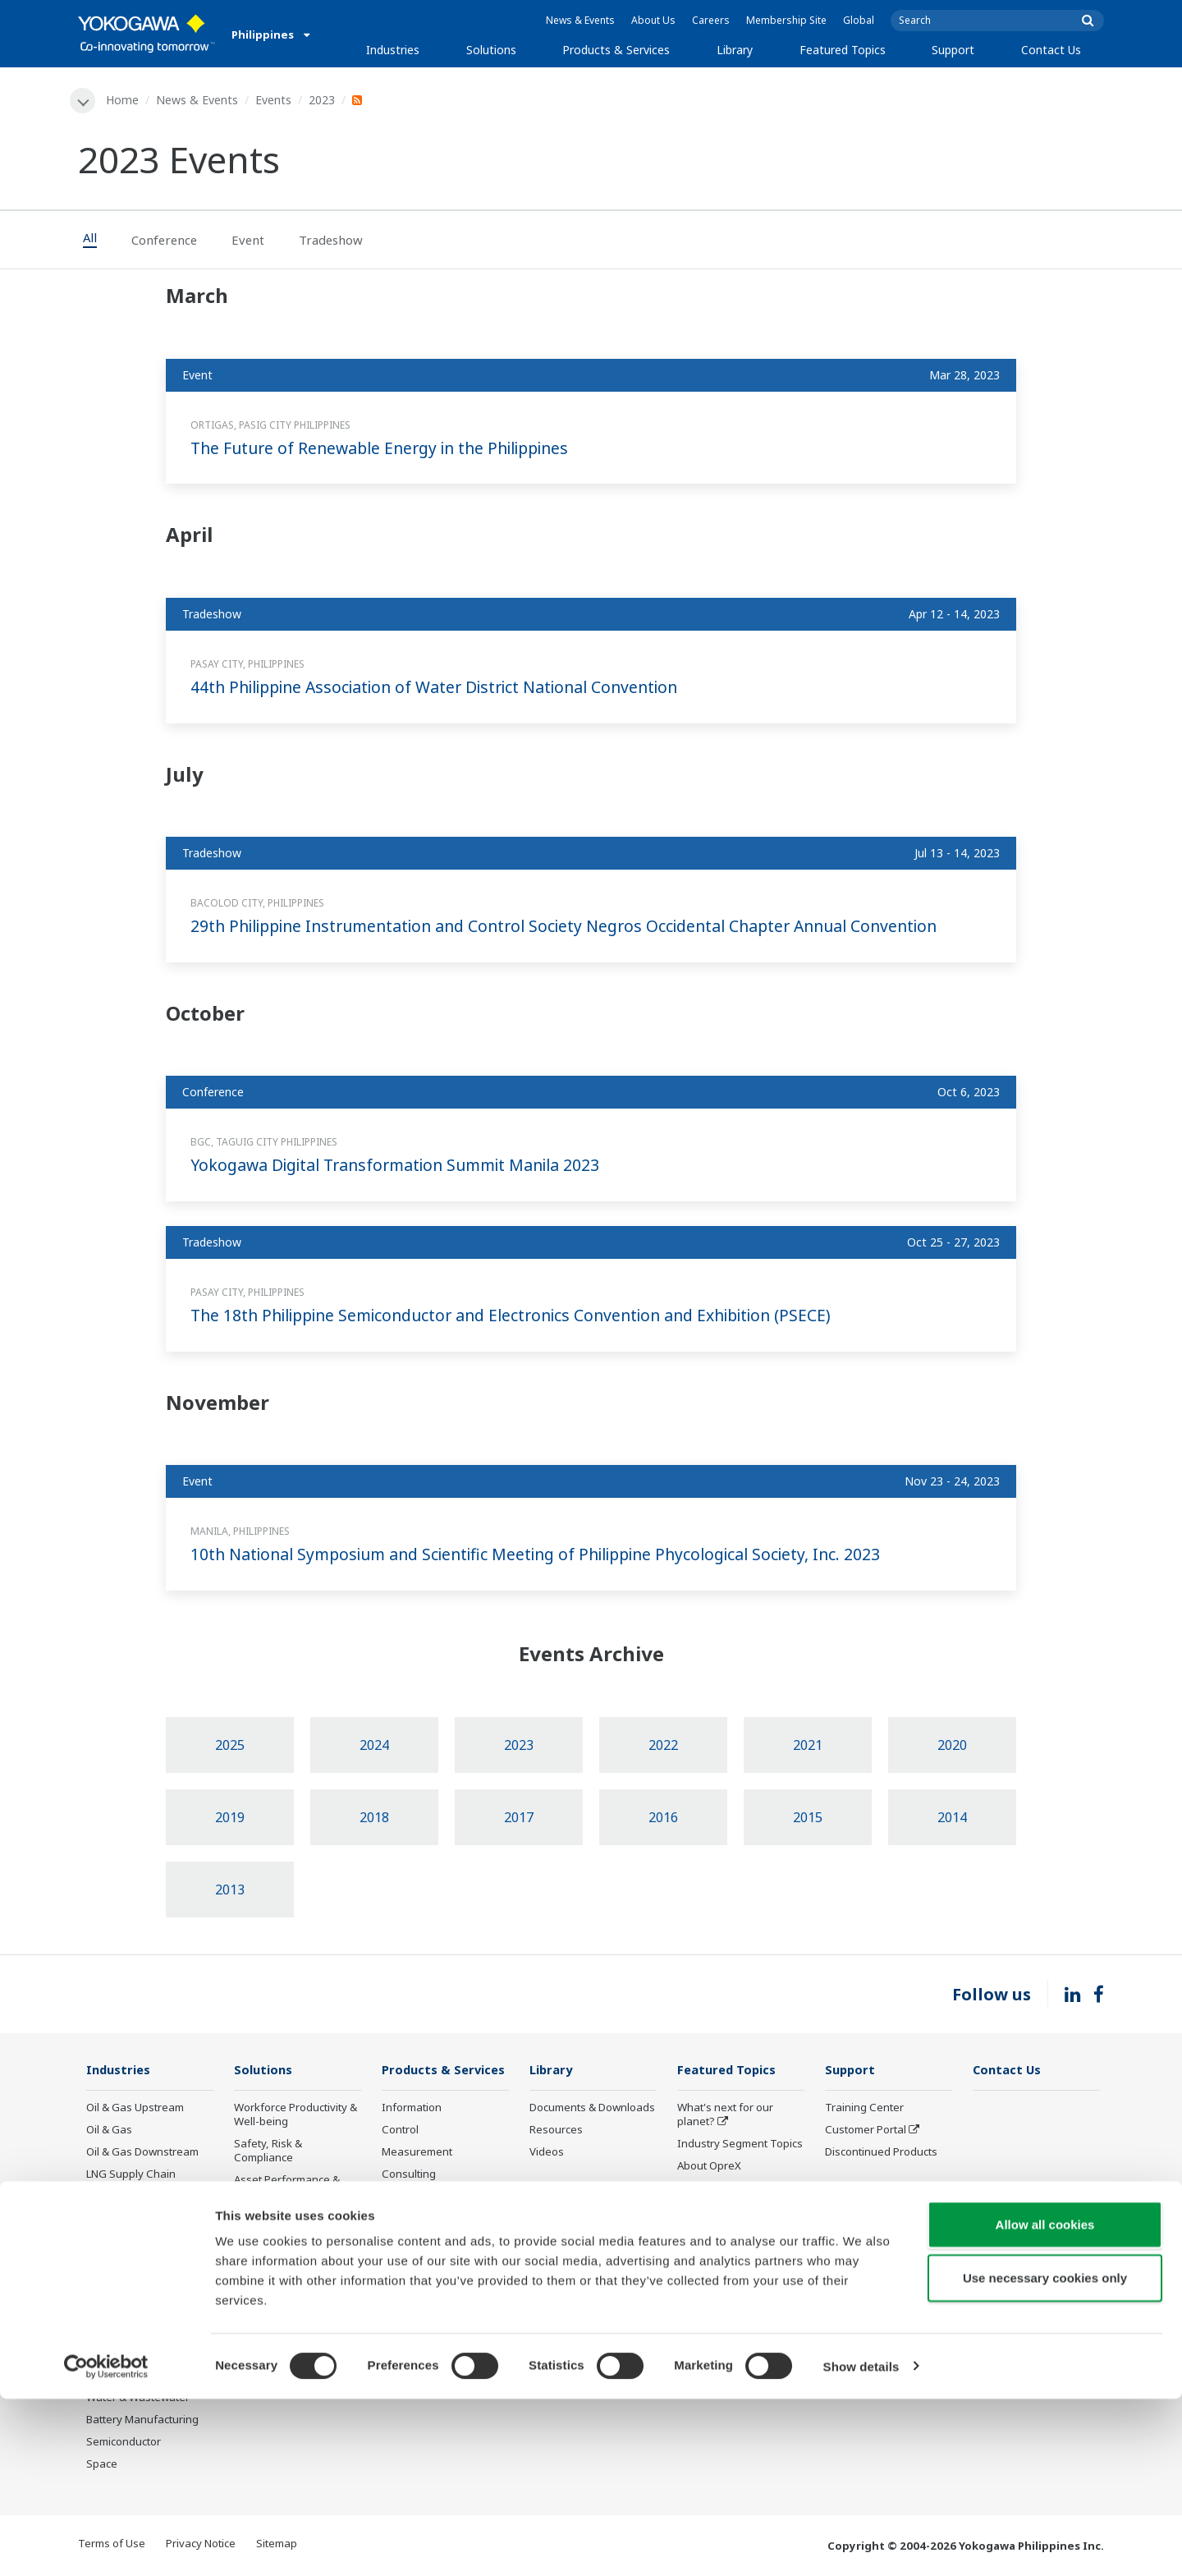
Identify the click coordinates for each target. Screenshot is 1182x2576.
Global (858, 20)
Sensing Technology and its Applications (739, 2321)
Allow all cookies (1045, 2401)
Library (735, 49)
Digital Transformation (733, 2233)
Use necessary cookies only (1045, 2456)
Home (123, 100)
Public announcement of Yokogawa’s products (442, 2285)
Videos (546, 2153)
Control (400, 2130)
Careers (711, 20)
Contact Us (1051, 49)
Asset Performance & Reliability (287, 2188)
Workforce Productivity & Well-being (295, 2115)
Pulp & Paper (118, 2353)
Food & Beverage (129, 2331)
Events (274, 100)
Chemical (109, 2197)
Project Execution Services (424, 2204)
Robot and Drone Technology (720, 2285)
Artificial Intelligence (727, 2255)
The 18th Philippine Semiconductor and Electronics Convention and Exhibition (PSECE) (525, 1316)
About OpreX (709, 2167)
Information (412, 2108)
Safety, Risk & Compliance (268, 2151)
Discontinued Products (438, 2314)
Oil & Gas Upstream (135, 2108)
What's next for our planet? (725, 2115)
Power (102, 2219)
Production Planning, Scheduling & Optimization (286, 2340)
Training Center (864, 2108)
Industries (392, 49)
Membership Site (786, 20)
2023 (322, 100)
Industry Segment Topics (740, 2144)
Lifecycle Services (426, 2233)
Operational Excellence (291, 2217)
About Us (653, 20)
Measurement (417, 2153)
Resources (556, 2130)
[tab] (98, 240)
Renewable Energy (133, 2241)
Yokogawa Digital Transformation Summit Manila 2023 (403, 1166)
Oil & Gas (109, 2130)
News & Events (580, 20)
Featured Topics (842, 49)
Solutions (491, 49)
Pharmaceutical (124, 2309)
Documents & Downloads (592, 2108)
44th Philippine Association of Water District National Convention (444, 688)
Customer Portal (865, 2130)
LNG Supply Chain (131, 2175)
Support (953, 49)
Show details (861, 2544)
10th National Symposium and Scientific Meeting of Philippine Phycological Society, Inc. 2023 (548, 1555)
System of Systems (724, 2189)
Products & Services (616, 49)
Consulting (409, 2175)
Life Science (411, 2255)
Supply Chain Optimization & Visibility (292, 2297)
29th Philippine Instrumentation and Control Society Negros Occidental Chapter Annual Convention (580, 927)
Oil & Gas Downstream (142, 2153)
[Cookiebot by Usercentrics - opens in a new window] (106, 2544)
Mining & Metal (123, 2287)
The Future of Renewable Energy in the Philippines (389, 448)
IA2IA (691, 2211)
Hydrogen (111, 2264)
